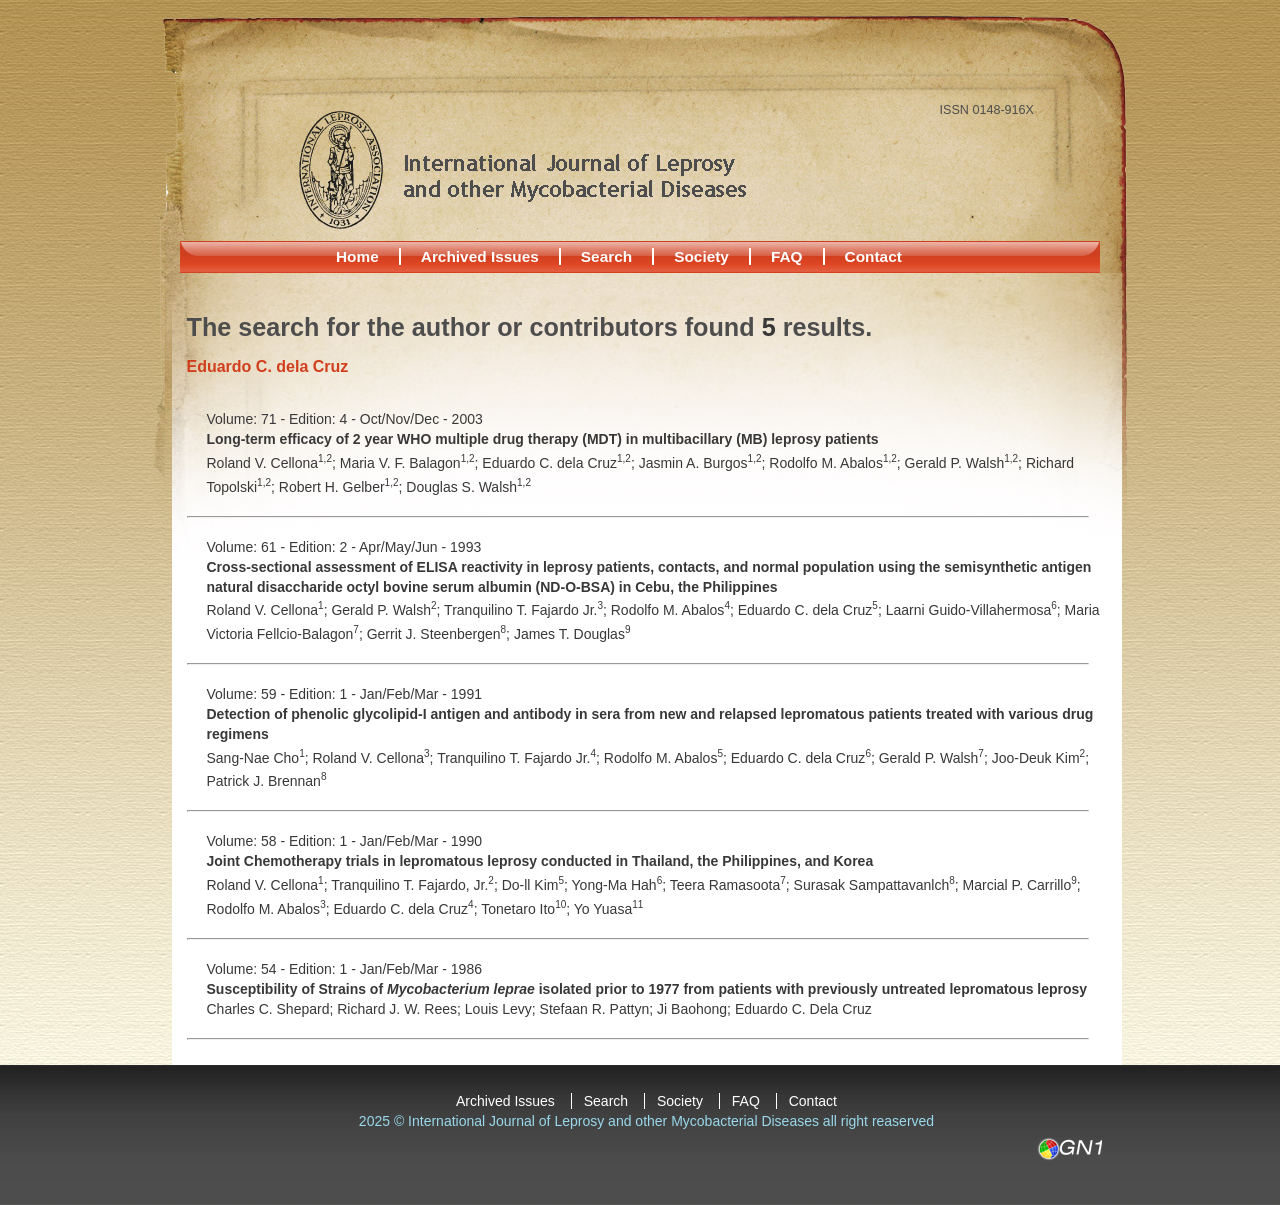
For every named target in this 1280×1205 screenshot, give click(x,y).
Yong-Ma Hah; (621, 885)
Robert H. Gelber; (343, 487)
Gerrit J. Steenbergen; (440, 634)
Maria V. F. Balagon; (411, 463)
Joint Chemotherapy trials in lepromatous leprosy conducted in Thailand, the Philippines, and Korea (540, 861)
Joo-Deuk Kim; (1040, 758)
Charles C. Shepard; (272, 1009)
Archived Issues (480, 256)
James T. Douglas (572, 634)
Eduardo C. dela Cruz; (560, 463)
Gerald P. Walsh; (965, 463)
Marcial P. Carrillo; (1022, 885)
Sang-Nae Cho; (260, 758)
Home (357, 256)
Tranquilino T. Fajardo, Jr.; (416, 885)
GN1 (1069, 1149)
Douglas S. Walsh (468, 487)
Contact (873, 256)
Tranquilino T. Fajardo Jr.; (527, 610)
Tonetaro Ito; (527, 909)
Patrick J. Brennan (267, 781)
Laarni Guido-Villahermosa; (975, 610)
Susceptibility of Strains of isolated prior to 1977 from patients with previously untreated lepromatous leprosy (647, 989)
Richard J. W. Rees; (401, 1009)
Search (606, 256)
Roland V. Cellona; (273, 463)
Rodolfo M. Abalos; (836, 463)
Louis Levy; (502, 1009)
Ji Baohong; (696, 1009)
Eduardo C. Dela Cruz (803, 1009)
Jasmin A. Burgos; (704, 463)
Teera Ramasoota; (732, 885)
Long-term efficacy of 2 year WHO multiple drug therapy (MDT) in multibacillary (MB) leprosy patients (543, 439)
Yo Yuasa (609, 909)
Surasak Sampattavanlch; (878, 885)
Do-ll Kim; (537, 885)
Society (701, 256)
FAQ (787, 256)
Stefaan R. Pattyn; (599, 1009)
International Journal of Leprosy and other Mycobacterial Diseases (522, 169)
